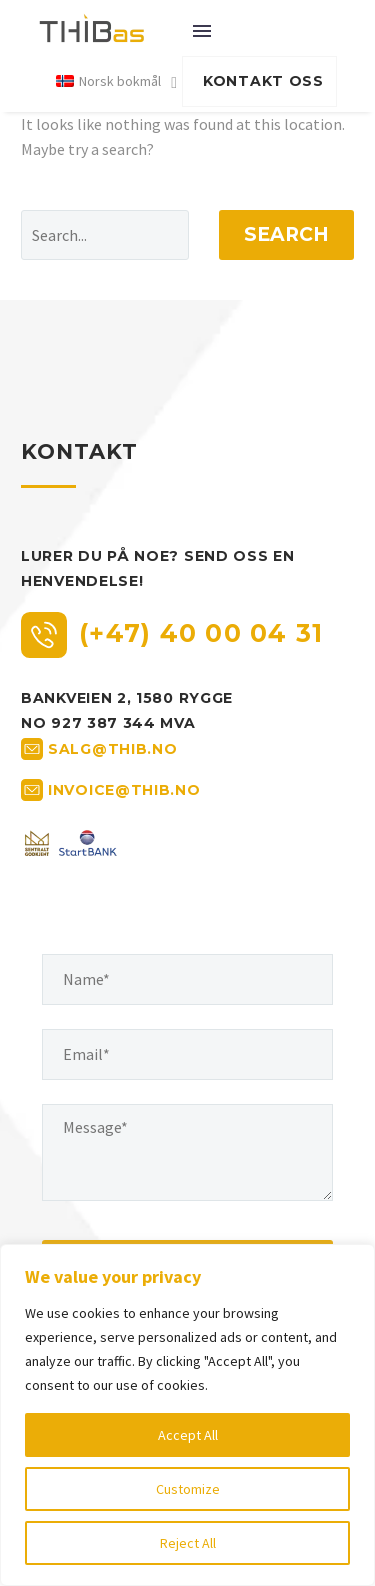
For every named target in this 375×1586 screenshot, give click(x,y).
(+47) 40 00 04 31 (201, 633)
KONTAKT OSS (263, 81)
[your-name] (187, 979)
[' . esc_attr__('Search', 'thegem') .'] (105, 235)
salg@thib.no (112, 748)
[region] (187, 1415)
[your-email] (187, 1054)
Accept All (188, 1435)
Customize (188, 1489)
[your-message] (187, 1152)
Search (286, 234)
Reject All (188, 1543)
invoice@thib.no (124, 789)
